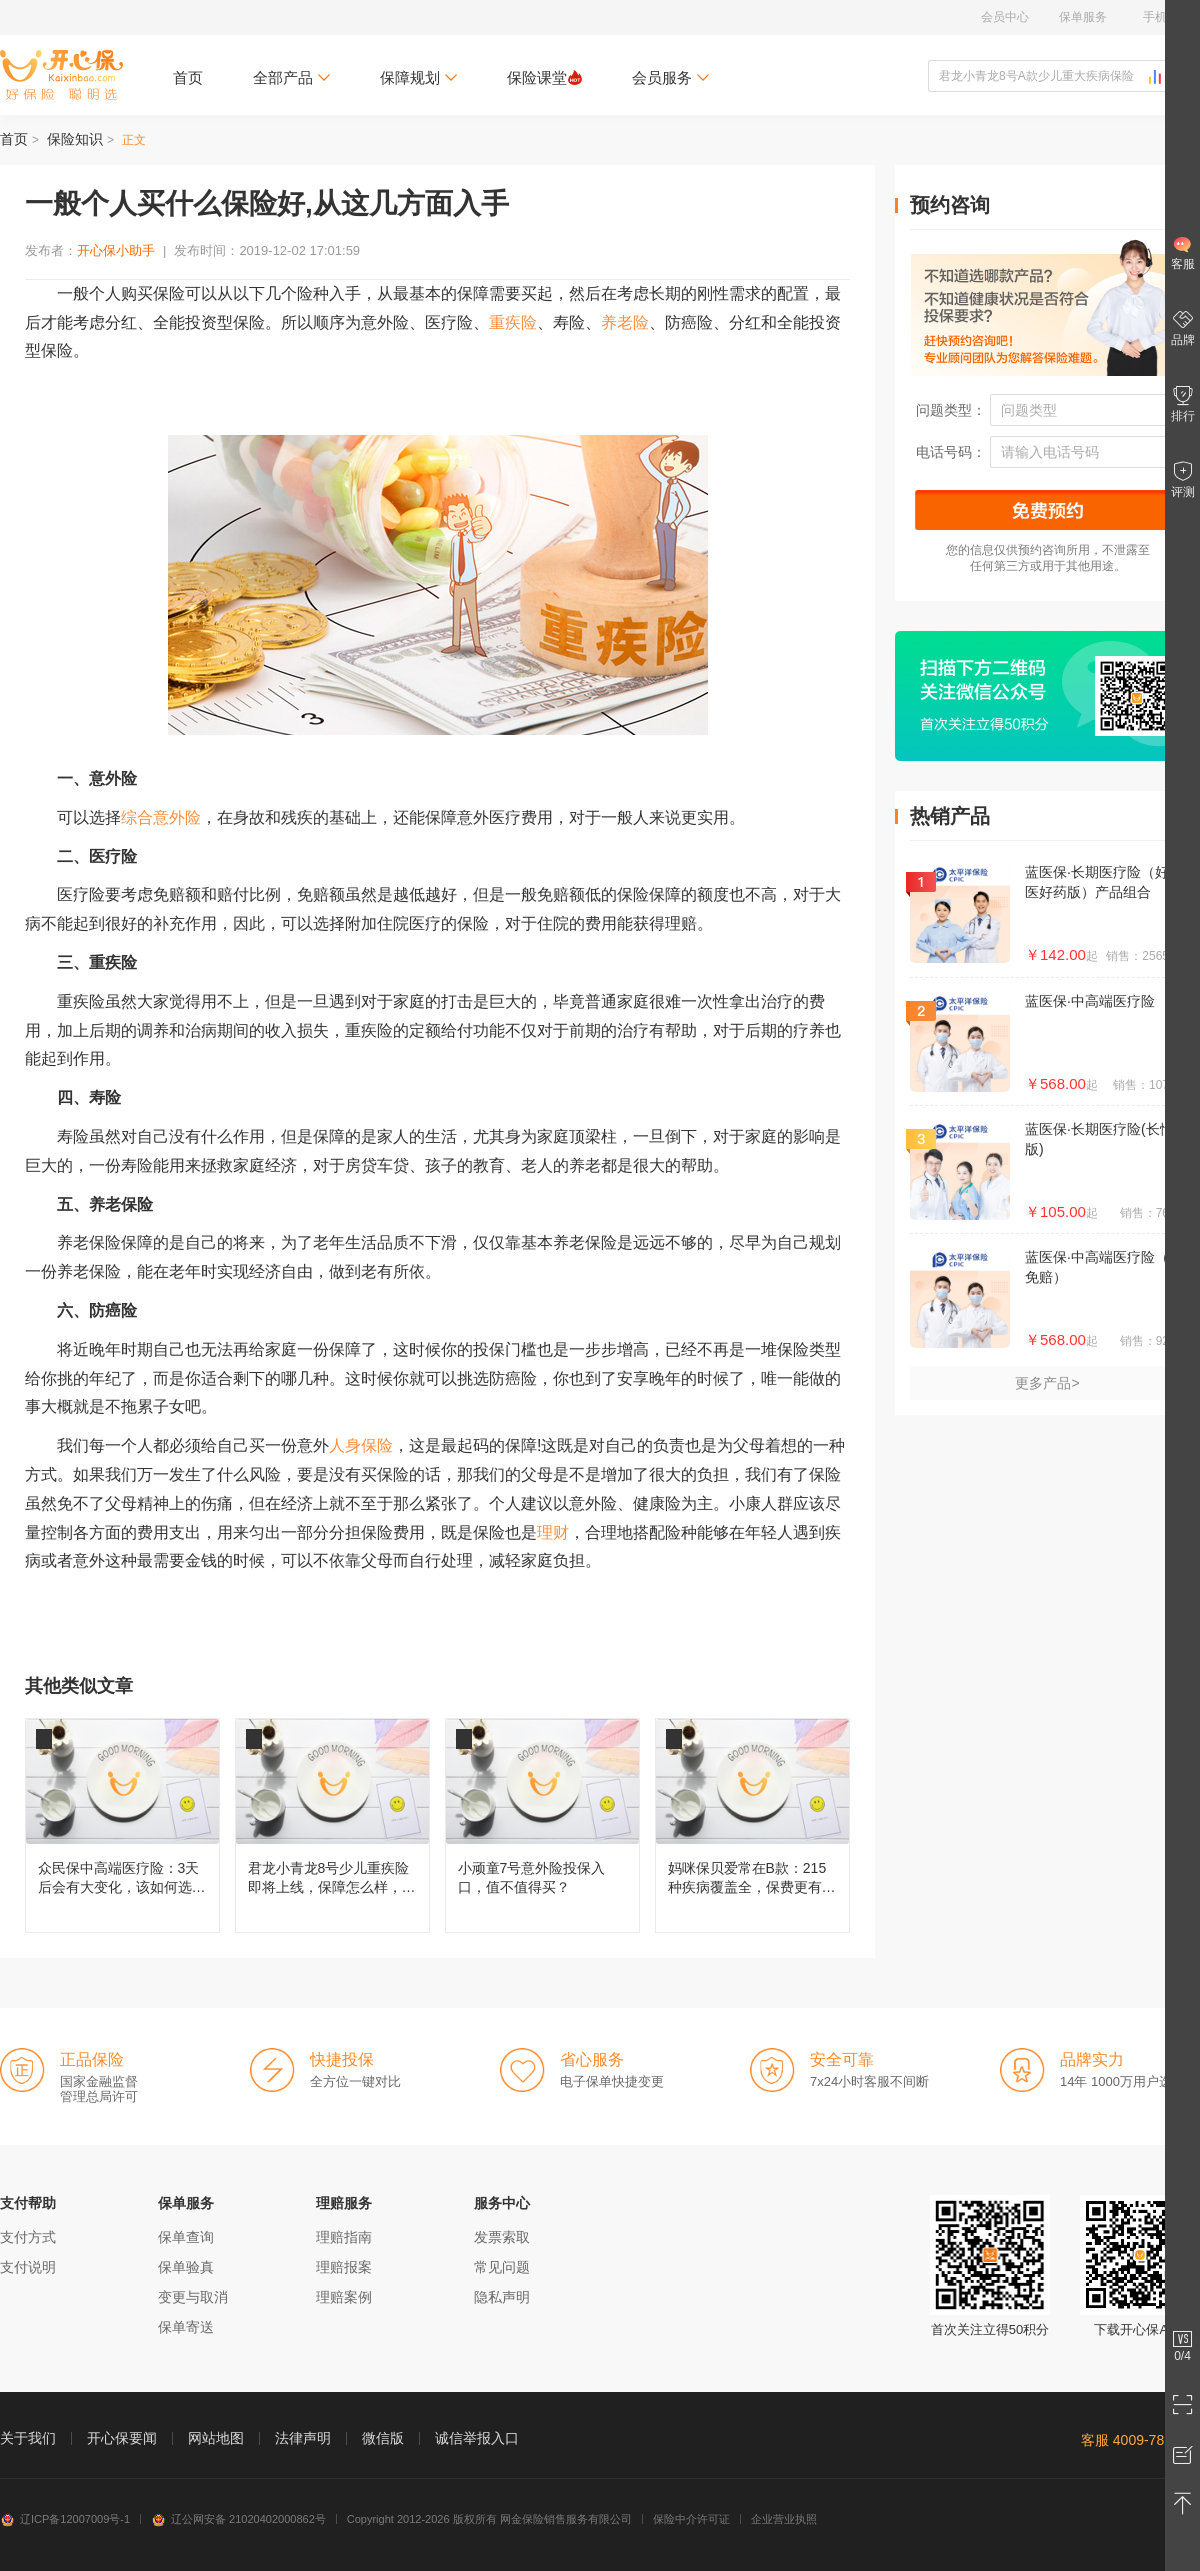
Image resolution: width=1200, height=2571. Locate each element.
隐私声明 (502, 2297)
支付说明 (28, 2267)
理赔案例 (344, 2297)
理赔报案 (344, 2267)
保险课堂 (544, 77)
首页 (188, 77)
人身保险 (361, 1445)
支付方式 (28, 2237)
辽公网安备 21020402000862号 (238, 2519)
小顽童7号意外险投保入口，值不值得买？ (542, 1825)
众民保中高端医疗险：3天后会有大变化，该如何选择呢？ (122, 1825)
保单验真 (186, 2267)
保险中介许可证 (691, 2519)
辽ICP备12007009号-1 (65, 2519)
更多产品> (1047, 1383)
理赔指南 (344, 2237)
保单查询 (186, 2237)
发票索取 (502, 2237)
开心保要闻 (122, 2438)
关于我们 (28, 2438)
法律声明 (303, 2438)
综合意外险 (161, 817)
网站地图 (216, 2438)
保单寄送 (186, 2327)
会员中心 (1005, 17)
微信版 (383, 2438)
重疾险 (513, 322)
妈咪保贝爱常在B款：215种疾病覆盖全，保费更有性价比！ (752, 1825)
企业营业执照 (784, 2519)
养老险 (625, 322)
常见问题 (502, 2267)
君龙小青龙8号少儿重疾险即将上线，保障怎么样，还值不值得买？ (332, 1825)
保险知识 (75, 139)
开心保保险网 (61, 75)
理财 (553, 1532)
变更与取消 (193, 2297)
